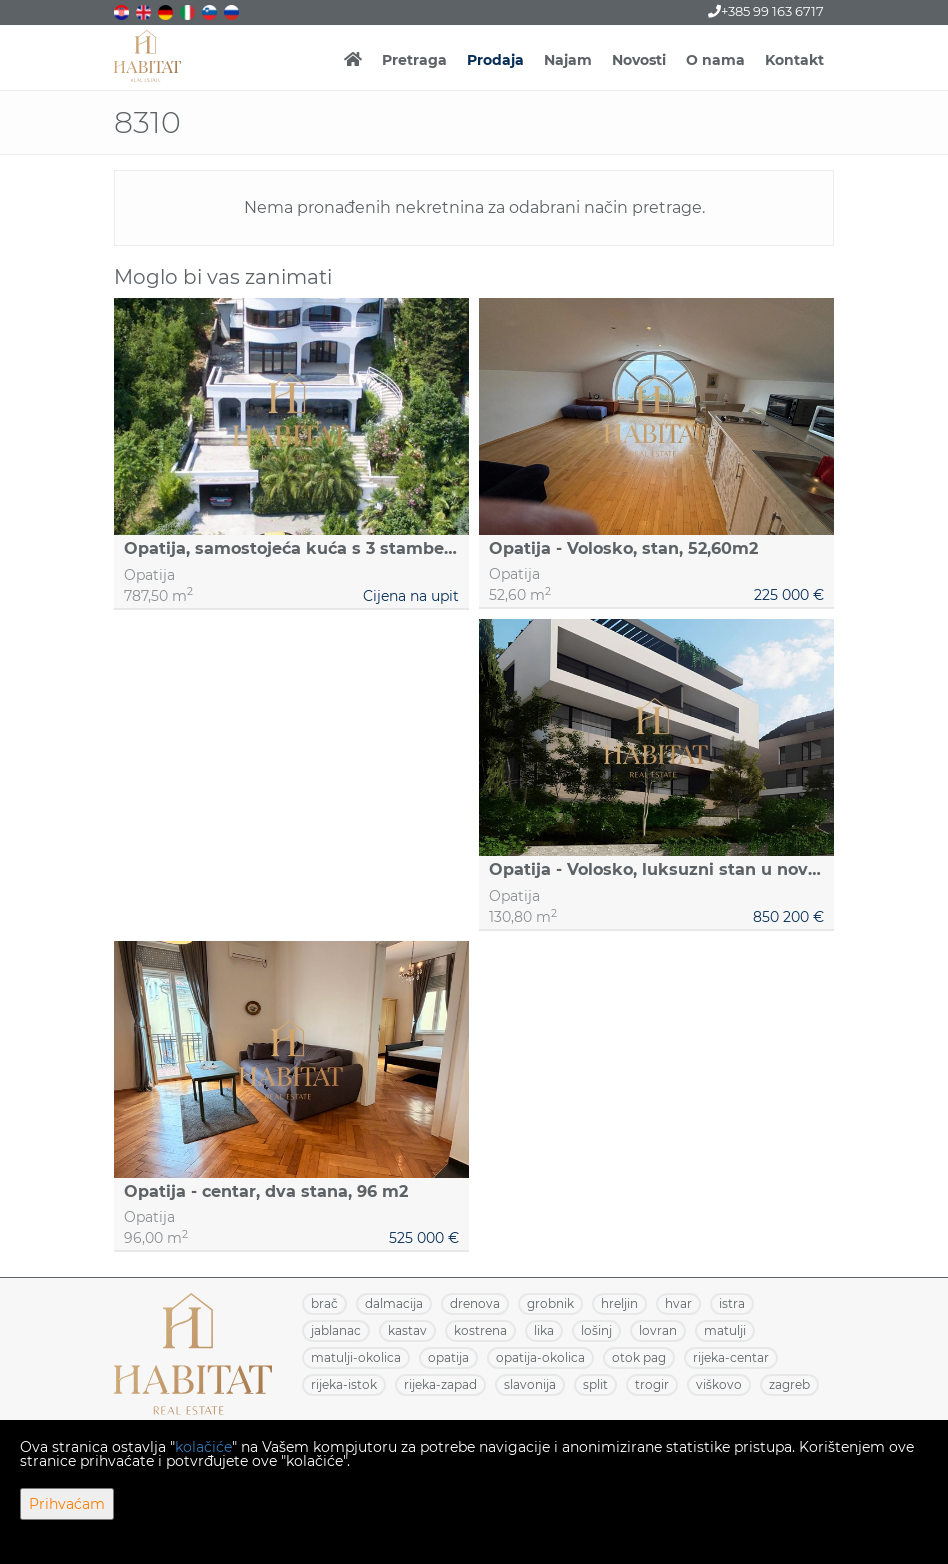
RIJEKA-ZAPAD (440, 1384)
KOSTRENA (480, 1330)
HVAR (678, 1303)
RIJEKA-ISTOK (344, 1384)
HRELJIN (619, 1303)
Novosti (639, 60)
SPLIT (595, 1384)
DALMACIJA (394, 1303)
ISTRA (732, 1303)
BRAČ (324, 1303)
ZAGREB (789, 1384)
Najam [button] (568, 60)
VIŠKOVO (719, 1384)
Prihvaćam (67, 1504)
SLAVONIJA (530, 1384)
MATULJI (725, 1330)
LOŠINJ (596, 1330)
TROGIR (652, 1384)
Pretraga (414, 60)
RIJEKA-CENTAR (731, 1357)
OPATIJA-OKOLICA (540, 1357)
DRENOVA (475, 1303)
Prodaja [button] (495, 60)
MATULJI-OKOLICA (356, 1357)
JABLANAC (336, 1330)
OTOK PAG (639, 1357)
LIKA (544, 1330)
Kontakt (794, 60)
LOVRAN (658, 1330)
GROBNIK (550, 1303)
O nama (715, 60)
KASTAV (407, 1330)
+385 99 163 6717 (766, 11)
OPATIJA (448, 1357)
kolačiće (203, 1447)
